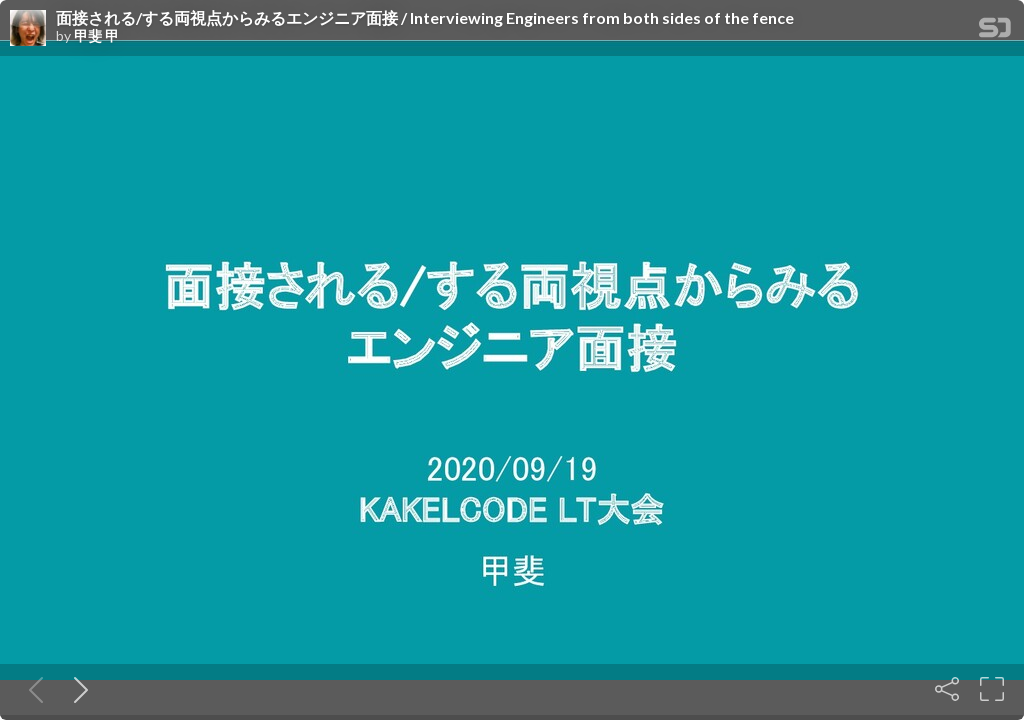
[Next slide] (77, 689)
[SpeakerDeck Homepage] (995, 31)
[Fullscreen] (992, 689)
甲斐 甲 (96, 36)
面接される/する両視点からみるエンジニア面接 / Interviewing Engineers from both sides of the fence (425, 18)
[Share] (947, 689)
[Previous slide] (32, 689)
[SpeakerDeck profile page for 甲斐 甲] (28, 29)
